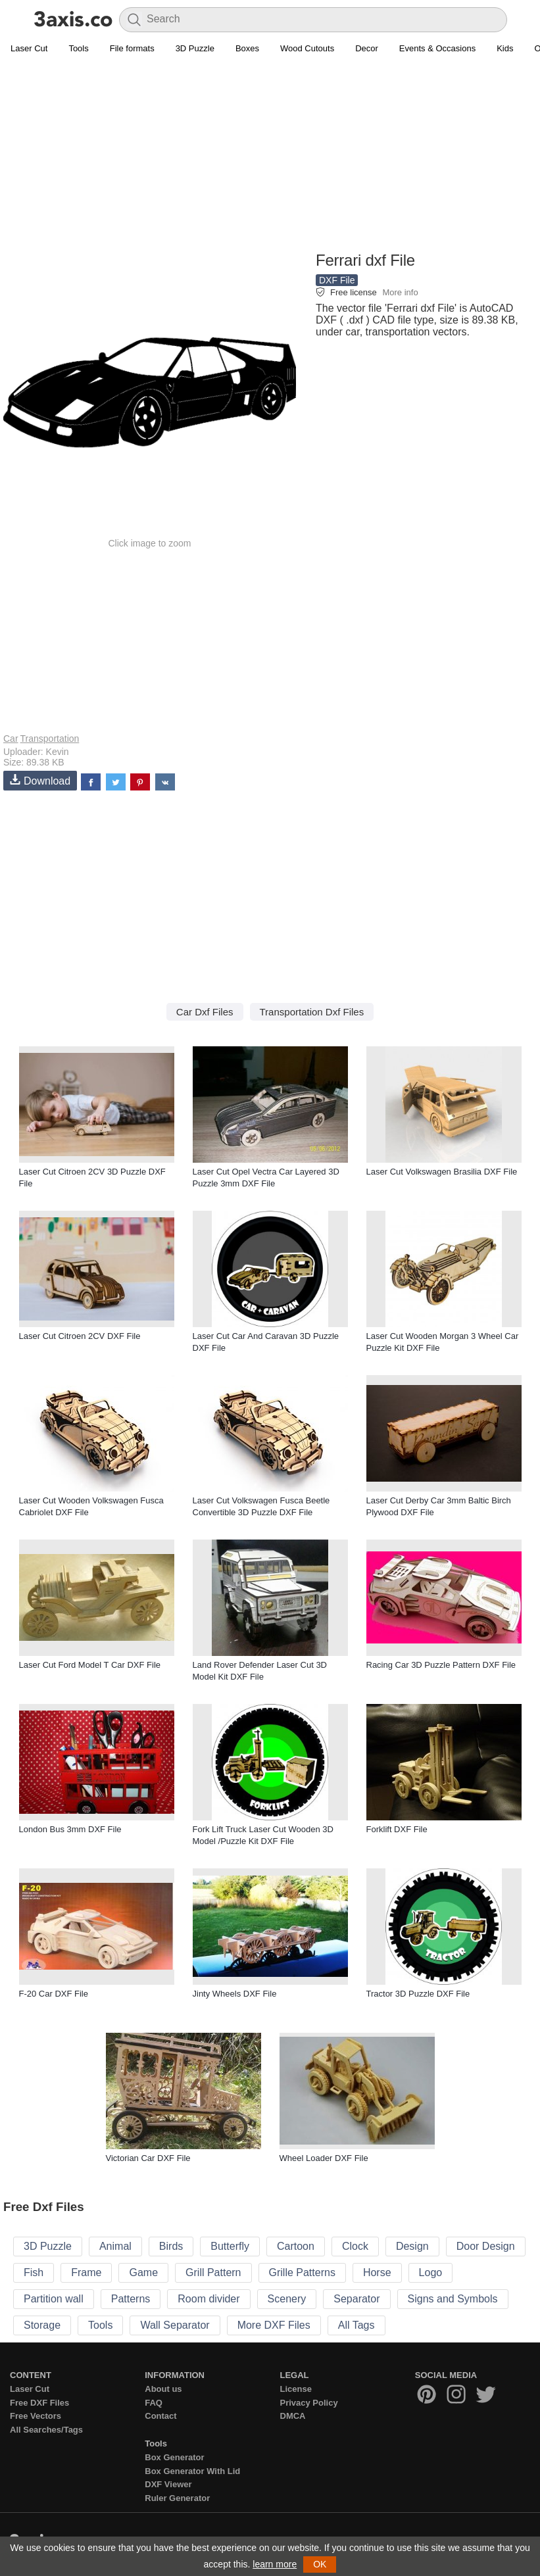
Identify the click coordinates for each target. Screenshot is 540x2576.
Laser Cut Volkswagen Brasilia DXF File (442, 1172)
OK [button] (319, 2564)
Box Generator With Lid (192, 2471)
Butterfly (229, 2246)
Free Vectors (35, 2416)
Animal (115, 2246)
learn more (275, 2564)
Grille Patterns (302, 2272)
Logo (431, 2272)
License (296, 2389)
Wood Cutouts (307, 48)
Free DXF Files (39, 2403)
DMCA (293, 2416)
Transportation (50, 738)
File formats (132, 48)
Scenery (287, 2298)
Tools (78, 48)
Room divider (208, 2298)
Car (10, 738)
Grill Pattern (213, 2272)
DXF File (337, 280)
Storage (42, 2325)
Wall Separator (174, 2325)
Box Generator (174, 2457)
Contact (160, 2416)
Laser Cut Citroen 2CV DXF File (80, 1336)
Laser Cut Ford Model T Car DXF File (90, 1665)
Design (412, 2246)
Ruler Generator (177, 2498)
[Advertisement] (270, 155)
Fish (33, 2272)
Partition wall (54, 2298)
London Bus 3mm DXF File (70, 1829)
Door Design (485, 2246)
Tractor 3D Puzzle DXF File (418, 1994)
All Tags (356, 2325)
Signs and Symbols (453, 2298)
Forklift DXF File (397, 1829)
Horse (377, 2272)
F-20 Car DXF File (53, 1994)
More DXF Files (273, 2325)
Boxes (247, 48)
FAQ (153, 2403)
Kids (505, 48)
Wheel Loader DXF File (324, 2158)
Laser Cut (29, 48)
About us (163, 2389)
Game (143, 2272)
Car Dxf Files (204, 1011)
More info (400, 292)
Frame (86, 2272)
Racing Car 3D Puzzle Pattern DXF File (441, 1665)
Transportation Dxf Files (312, 1011)
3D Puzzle (195, 48)
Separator (356, 2298)
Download (40, 780)
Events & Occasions (437, 48)
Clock (355, 2246)
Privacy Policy (309, 2403)
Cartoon (295, 2246)
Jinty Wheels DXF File (235, 1994)
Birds (171, 2246)
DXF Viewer (168, 2484)
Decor (366, 48)
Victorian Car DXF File (148, 2158)
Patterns (131, 2298)
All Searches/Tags (46, 2430)
